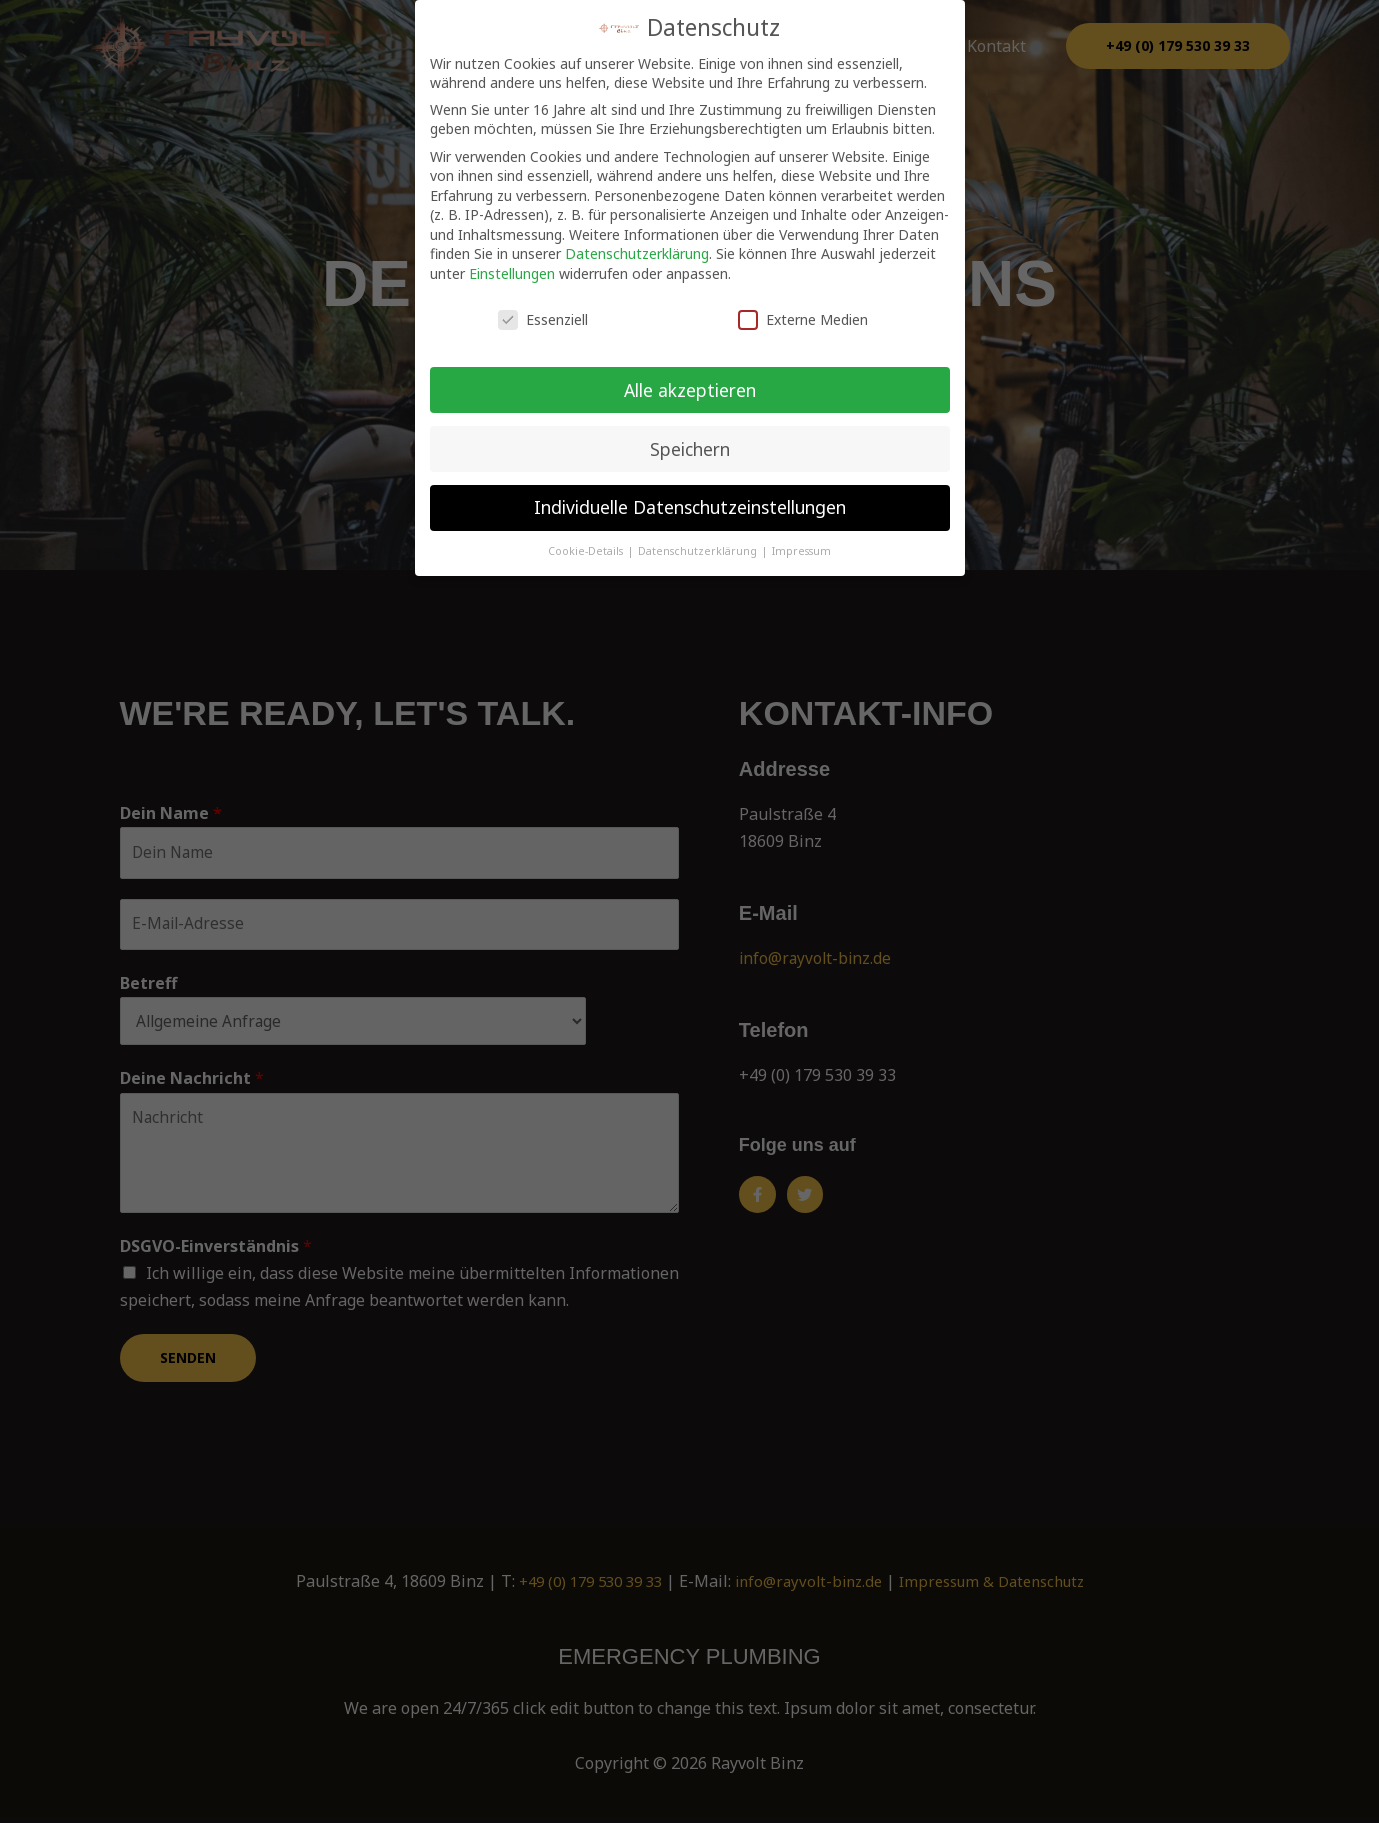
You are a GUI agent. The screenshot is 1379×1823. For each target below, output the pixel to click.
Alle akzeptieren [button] (690, 389)
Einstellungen (512, 273)
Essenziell (543, 319)
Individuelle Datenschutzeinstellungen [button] (690, 507)
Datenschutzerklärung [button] (699, 551)
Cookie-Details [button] (587, 551)
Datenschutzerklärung (637, 253)
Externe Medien (803, 319)
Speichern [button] (690, 448)
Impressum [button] (801, 551)
